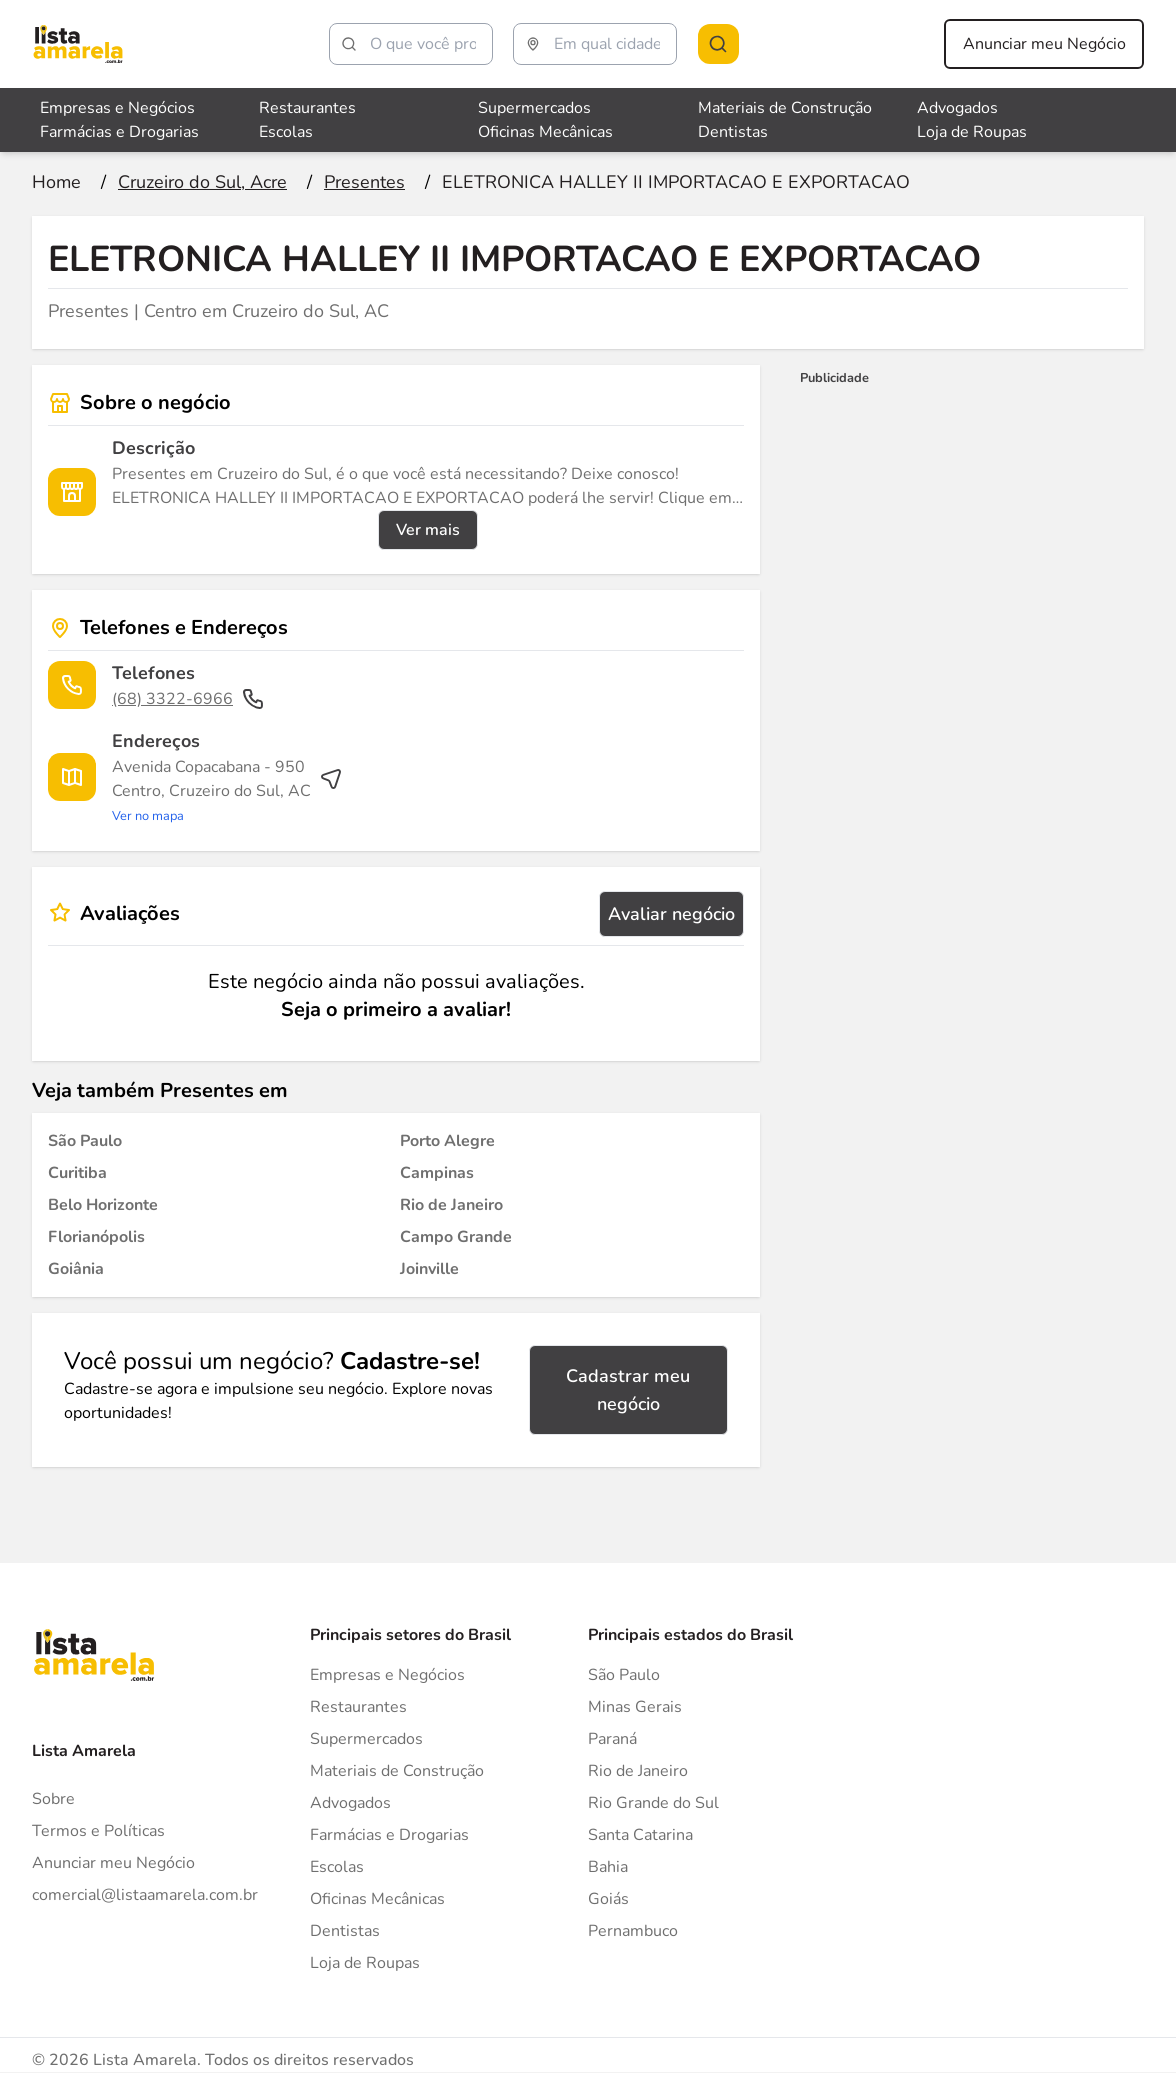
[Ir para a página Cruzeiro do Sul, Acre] (202, 182)
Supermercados (366, 1739)
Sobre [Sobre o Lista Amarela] (53, 1799)
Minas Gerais (635, 1707)
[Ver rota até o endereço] (227, 791)
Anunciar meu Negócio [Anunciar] (113, 1863)
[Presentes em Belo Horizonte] (103, 1205)
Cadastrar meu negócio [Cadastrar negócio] (628, 1390)
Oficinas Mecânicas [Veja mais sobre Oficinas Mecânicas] (545, 132)
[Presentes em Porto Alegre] (447, 1141)
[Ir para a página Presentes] (364, 182)
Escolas (337, 1867)
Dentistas (345, 1931)
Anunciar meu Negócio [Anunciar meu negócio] (1044, 44)
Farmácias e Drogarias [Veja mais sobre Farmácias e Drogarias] (119, 132)
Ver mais (428, 530)
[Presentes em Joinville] (429, 1269)
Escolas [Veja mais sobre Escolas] (286, 132)
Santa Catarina (640, 1835)
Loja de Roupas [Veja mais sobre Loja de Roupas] (972, 132)
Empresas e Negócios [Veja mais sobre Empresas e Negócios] (117, 108)
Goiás (608, 1899)
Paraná (612, 1739)
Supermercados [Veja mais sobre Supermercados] (534, 108)
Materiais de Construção (397, 1771)
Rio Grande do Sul (653, 1803)
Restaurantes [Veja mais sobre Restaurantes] (307, 108)
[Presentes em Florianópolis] (96, 1237)
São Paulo (624, 1675)
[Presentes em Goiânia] (76, 1269)
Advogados (350, 1803)
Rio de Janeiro (638, 1771)
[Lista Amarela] (78, 44)
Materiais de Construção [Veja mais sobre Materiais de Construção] (785, 108)
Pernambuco (633, 1931)
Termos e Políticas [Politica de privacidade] (98, 1831)
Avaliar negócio (671, 914)
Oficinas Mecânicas (377, 1899)
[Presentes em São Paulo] (85, 1141)
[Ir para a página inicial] (56, 182)
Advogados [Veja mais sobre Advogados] (957, 108)
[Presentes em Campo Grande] (456, 1237)
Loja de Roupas (365, 1963)
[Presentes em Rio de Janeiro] (451, 1205)
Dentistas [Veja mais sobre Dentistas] (733, 132)
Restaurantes (358, 1707)
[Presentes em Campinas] (437, 1173)
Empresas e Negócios (387, 1675)
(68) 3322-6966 (188, 699)
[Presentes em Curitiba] (77, 1173)
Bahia (608, 1867)
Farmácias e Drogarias (389, 1835)
